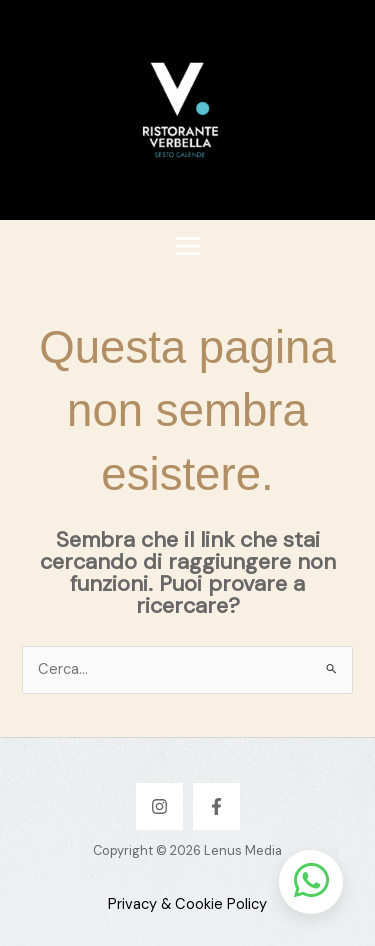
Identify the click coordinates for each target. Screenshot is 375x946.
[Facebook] (216, 806)
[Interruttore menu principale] (188, 246)
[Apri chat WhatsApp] (311, 882)
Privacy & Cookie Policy (187, 904)
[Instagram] (159, 806)
